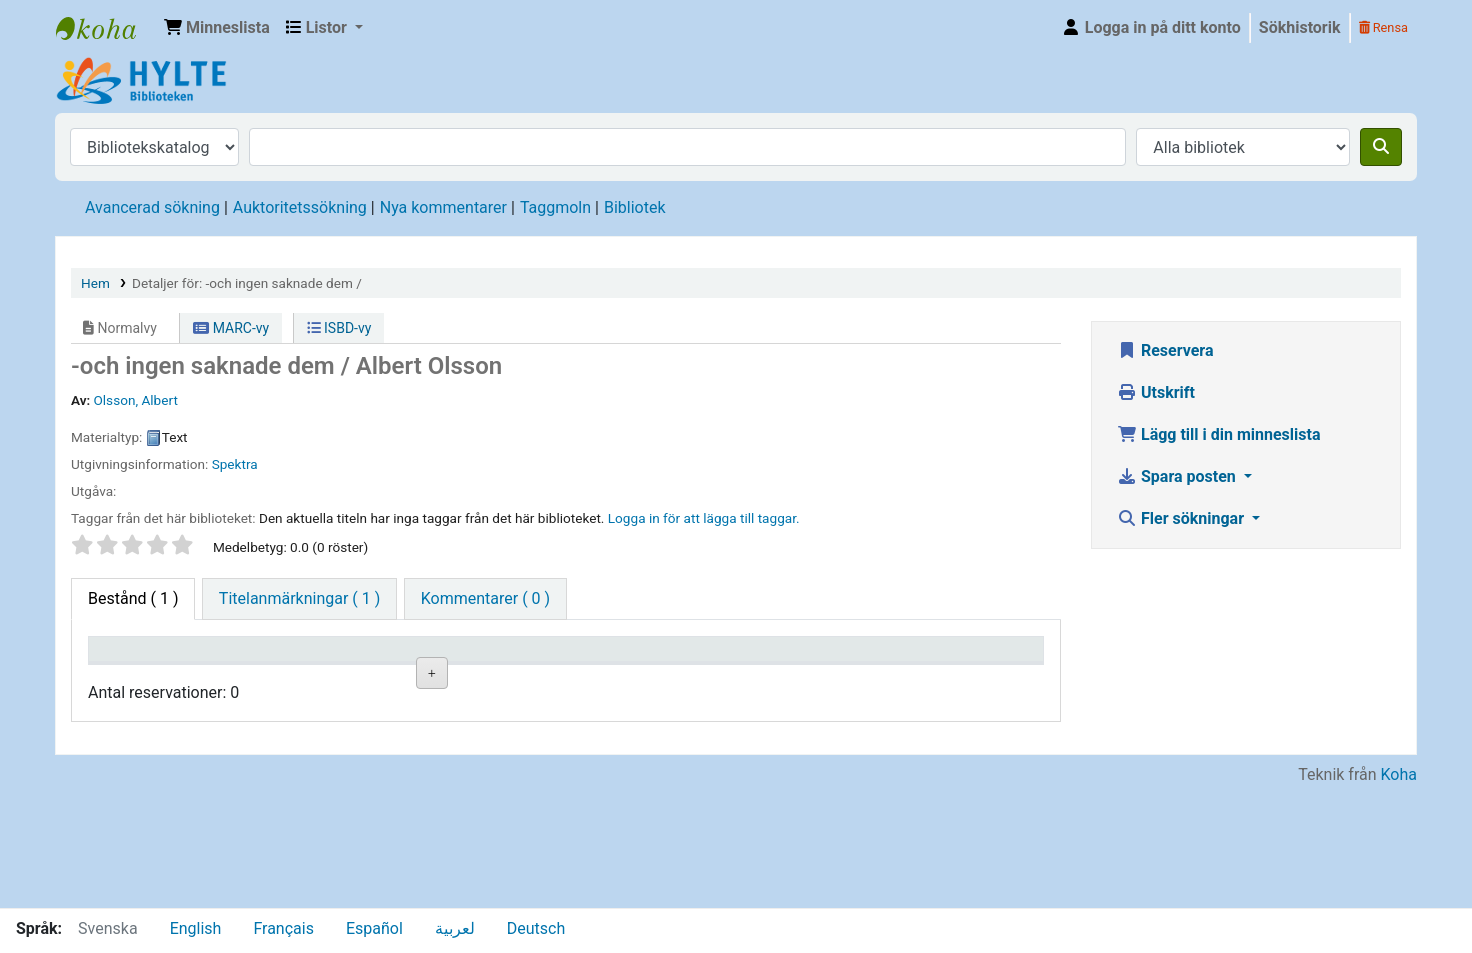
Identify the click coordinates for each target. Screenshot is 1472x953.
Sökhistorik (1300, 27)
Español (374, 928)
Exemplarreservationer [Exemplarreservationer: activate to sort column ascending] (982, 678)
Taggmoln (555, 207)
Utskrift (1156, 392)
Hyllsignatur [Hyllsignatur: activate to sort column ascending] (549, 678)
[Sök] (1381, 147)
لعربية (455, 928)
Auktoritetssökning (300, 207)
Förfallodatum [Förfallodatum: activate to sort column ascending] (828, 678)
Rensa (1383, 27)
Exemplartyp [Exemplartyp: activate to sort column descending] (141, 678)
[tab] (299, 599)
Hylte (106, 28)
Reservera (1165, 350)
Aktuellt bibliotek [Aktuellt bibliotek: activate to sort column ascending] (265, 668)
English (196, 928)
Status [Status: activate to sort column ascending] (668, 678)
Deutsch (536, 928)
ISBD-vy (339, 328)
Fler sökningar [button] (1182, 518)
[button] (217, 28)
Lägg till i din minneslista (1219, 434)
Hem (95, 283)
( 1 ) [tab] (133, 598)
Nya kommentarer (443, 207)
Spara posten (1178, 476)
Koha (1399, 895)
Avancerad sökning (152, 207)
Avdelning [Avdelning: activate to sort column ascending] (406, 678)
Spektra (235, 464)
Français (283, 928)
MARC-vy (231, 328)
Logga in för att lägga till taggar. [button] (704, 518)
